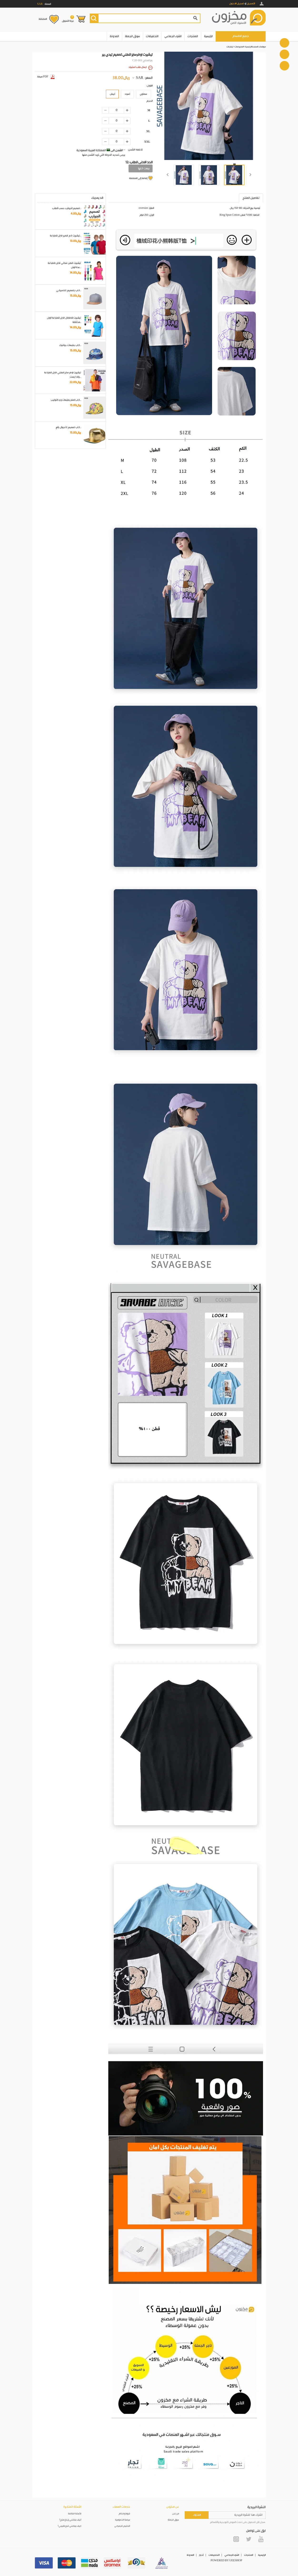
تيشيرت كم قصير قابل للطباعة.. (65, 235)
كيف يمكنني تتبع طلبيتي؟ (69, 2526)
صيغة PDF (46, 76)
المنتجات (193, 36)
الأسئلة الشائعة (74, 2513)
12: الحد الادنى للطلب (139, 162)
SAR (139, 78)
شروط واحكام (124, 2513)
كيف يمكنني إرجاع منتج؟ (70, 2520)
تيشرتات (230, 46)
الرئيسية (208, 36)
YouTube (261, 2539)
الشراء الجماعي (173, 36)
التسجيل (251, 3)
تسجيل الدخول (236, 3)
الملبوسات (239, 46)
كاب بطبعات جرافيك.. (70, 345)
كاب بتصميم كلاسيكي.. (68, 290)
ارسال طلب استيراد (138, 67)
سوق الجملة (132, 36)
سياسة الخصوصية (122, 2520)
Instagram (236, 2539)
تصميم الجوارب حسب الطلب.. (66, 208)
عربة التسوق (68, 18)
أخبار (201, 2555)
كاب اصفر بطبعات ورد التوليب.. (66, 400)
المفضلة (43, 19)
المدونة (114, 36)
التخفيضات (152, 36)
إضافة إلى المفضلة (138, 178)
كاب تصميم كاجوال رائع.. (68, 427)
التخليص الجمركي (122, 2526)
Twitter (248, 2539)
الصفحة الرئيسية (251, 46)
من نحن (175, 2513)
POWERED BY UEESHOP (226, 2560)
